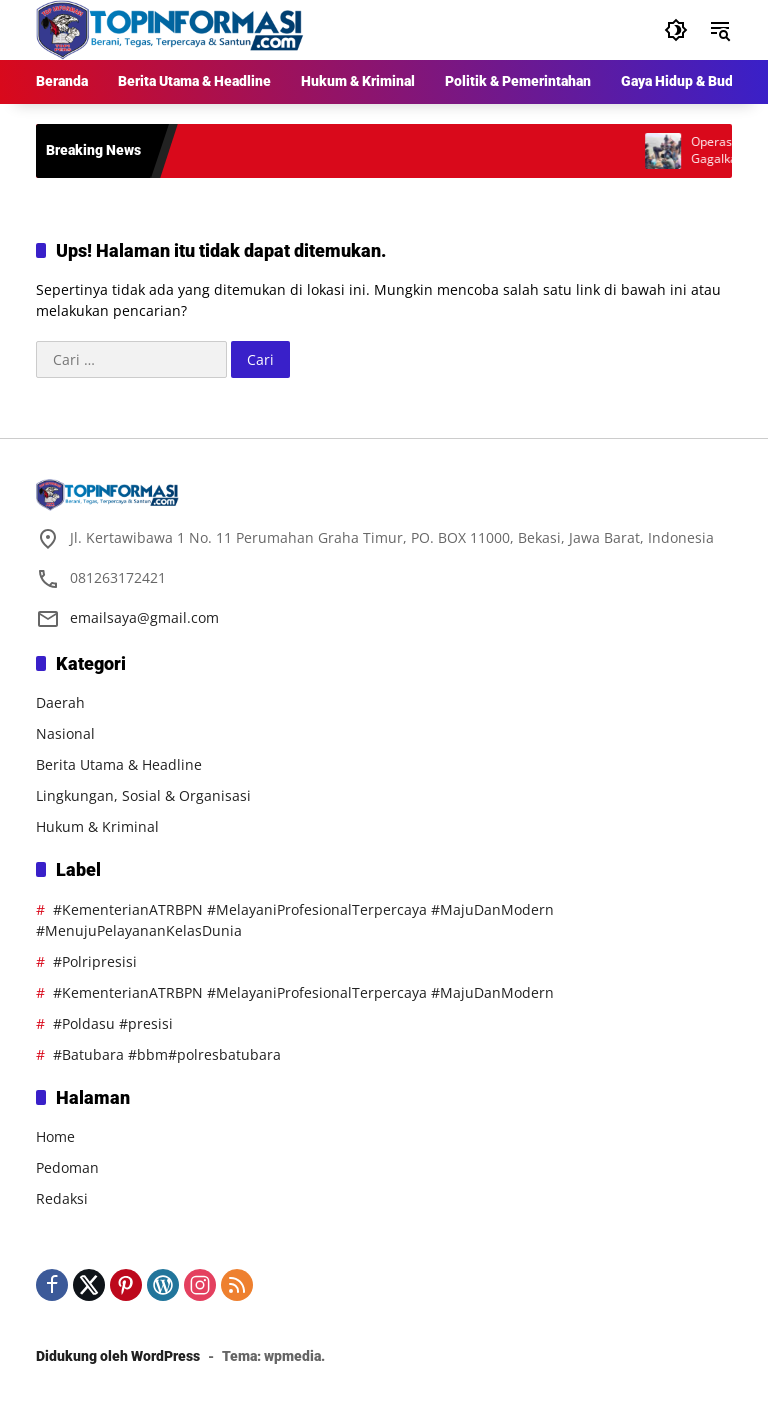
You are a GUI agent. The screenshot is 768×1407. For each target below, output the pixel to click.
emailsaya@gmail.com (144, 617)
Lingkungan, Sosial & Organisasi (143, 795)
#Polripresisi (95, 961)
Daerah (60, 702)
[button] (676, 30)
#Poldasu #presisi (113, 1023)
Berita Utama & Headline (119, 764)
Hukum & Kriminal (97, 826)
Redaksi (62, 1198)
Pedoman (67, 1167)
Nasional (65, 733)
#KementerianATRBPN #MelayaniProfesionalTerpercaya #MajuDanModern (303, 992)
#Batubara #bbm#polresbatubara (167, 1054)
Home (55, 1136)
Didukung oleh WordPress (118, 1356)
